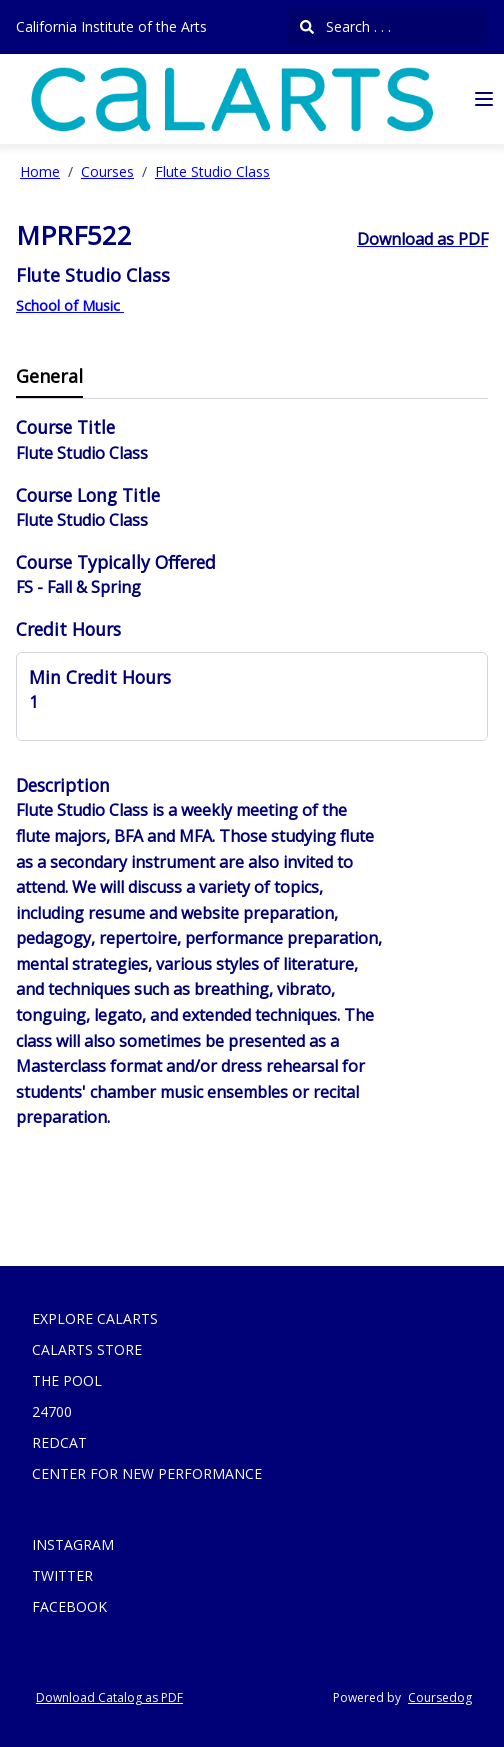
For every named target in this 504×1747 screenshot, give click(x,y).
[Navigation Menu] (484, 99)
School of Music (70, 305)
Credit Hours (68, 629)
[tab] (49, 377)
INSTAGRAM (73, 1544)
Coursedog (440, 1697)
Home (40, 171)
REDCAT (59, 1442)
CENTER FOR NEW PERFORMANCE (147, 1473)
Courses (107, 171)
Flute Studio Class (212, 171)
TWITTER (62, 1575)
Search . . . (345, 26)
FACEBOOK (69, 1606)
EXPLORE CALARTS (95, 1318)
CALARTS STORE (87, 1349)
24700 (52, 1411)
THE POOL (67, 1380)
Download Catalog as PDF (109, 1697)
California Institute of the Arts (111, 26)
